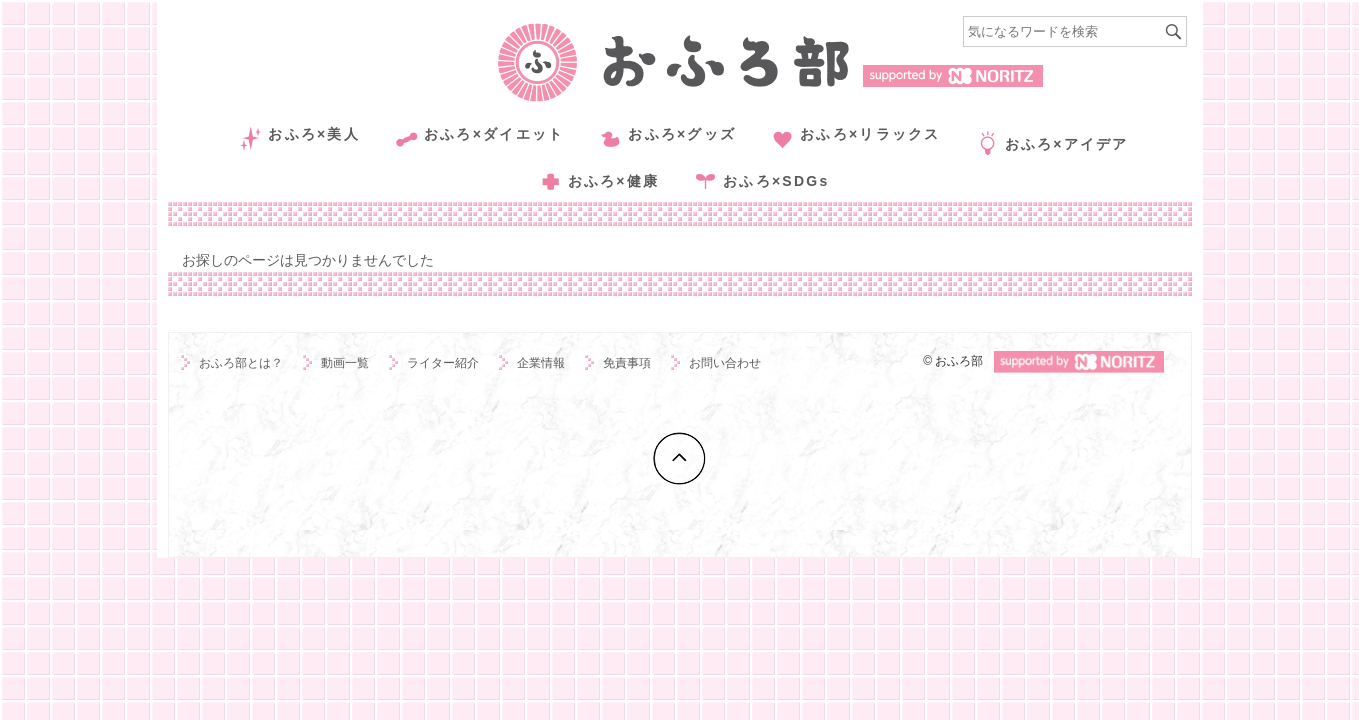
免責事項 (627, 363)
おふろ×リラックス (870, 134)
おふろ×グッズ (682, 134)
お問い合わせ (725, 363)
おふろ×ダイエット (494, 134)
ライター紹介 (443, 363)
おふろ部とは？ (241, 363)
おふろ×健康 (614, 181)
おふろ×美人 (314, 134)
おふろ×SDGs (776, 181)
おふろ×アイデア (1067, 144)
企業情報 (541, 363)
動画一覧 (345, 363)
